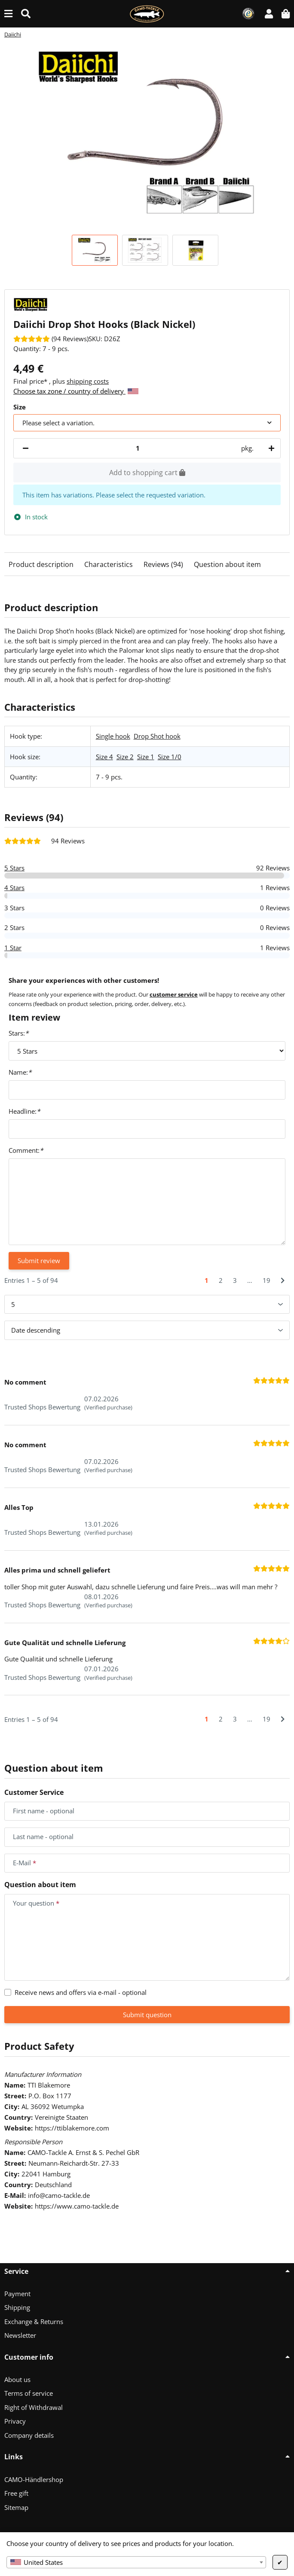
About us (17, 2379)
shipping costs (88, 381)
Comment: (26, 1150)
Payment (17, 2293)
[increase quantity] (270, 448)
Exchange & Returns (33, 2321)
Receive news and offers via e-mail (81, 1992)
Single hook (113, 736)
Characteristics (108, 564)
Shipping (17, 2307)
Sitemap (16, 2507)
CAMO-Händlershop (33, 2479)
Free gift (16, 2493)
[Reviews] (51, 338)
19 (266, 1280)
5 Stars (14, 868)
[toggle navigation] (8, 13)
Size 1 (145, 756)
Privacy (15, 2421)
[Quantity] (137, 448)
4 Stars (14, 887)
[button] (269, 13)
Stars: (18, 1033)
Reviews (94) (163, 564)
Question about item (227, 564)
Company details (29, 2435)
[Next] (283, 1280)
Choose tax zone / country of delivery (75, 391)
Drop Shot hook (157, 736)
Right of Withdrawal (33, 2407)
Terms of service (28, 2393)
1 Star (12, 947)
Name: (20, 1072)
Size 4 (104, 756)
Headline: (24, 1111)
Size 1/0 (169, 756)
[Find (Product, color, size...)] (26, 13)
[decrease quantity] (25, 448)
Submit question (147, 2014)
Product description (41, 564)
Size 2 (125, 756)
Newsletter (20, 2335)
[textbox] (136, 2562)
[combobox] (136, 2562)
